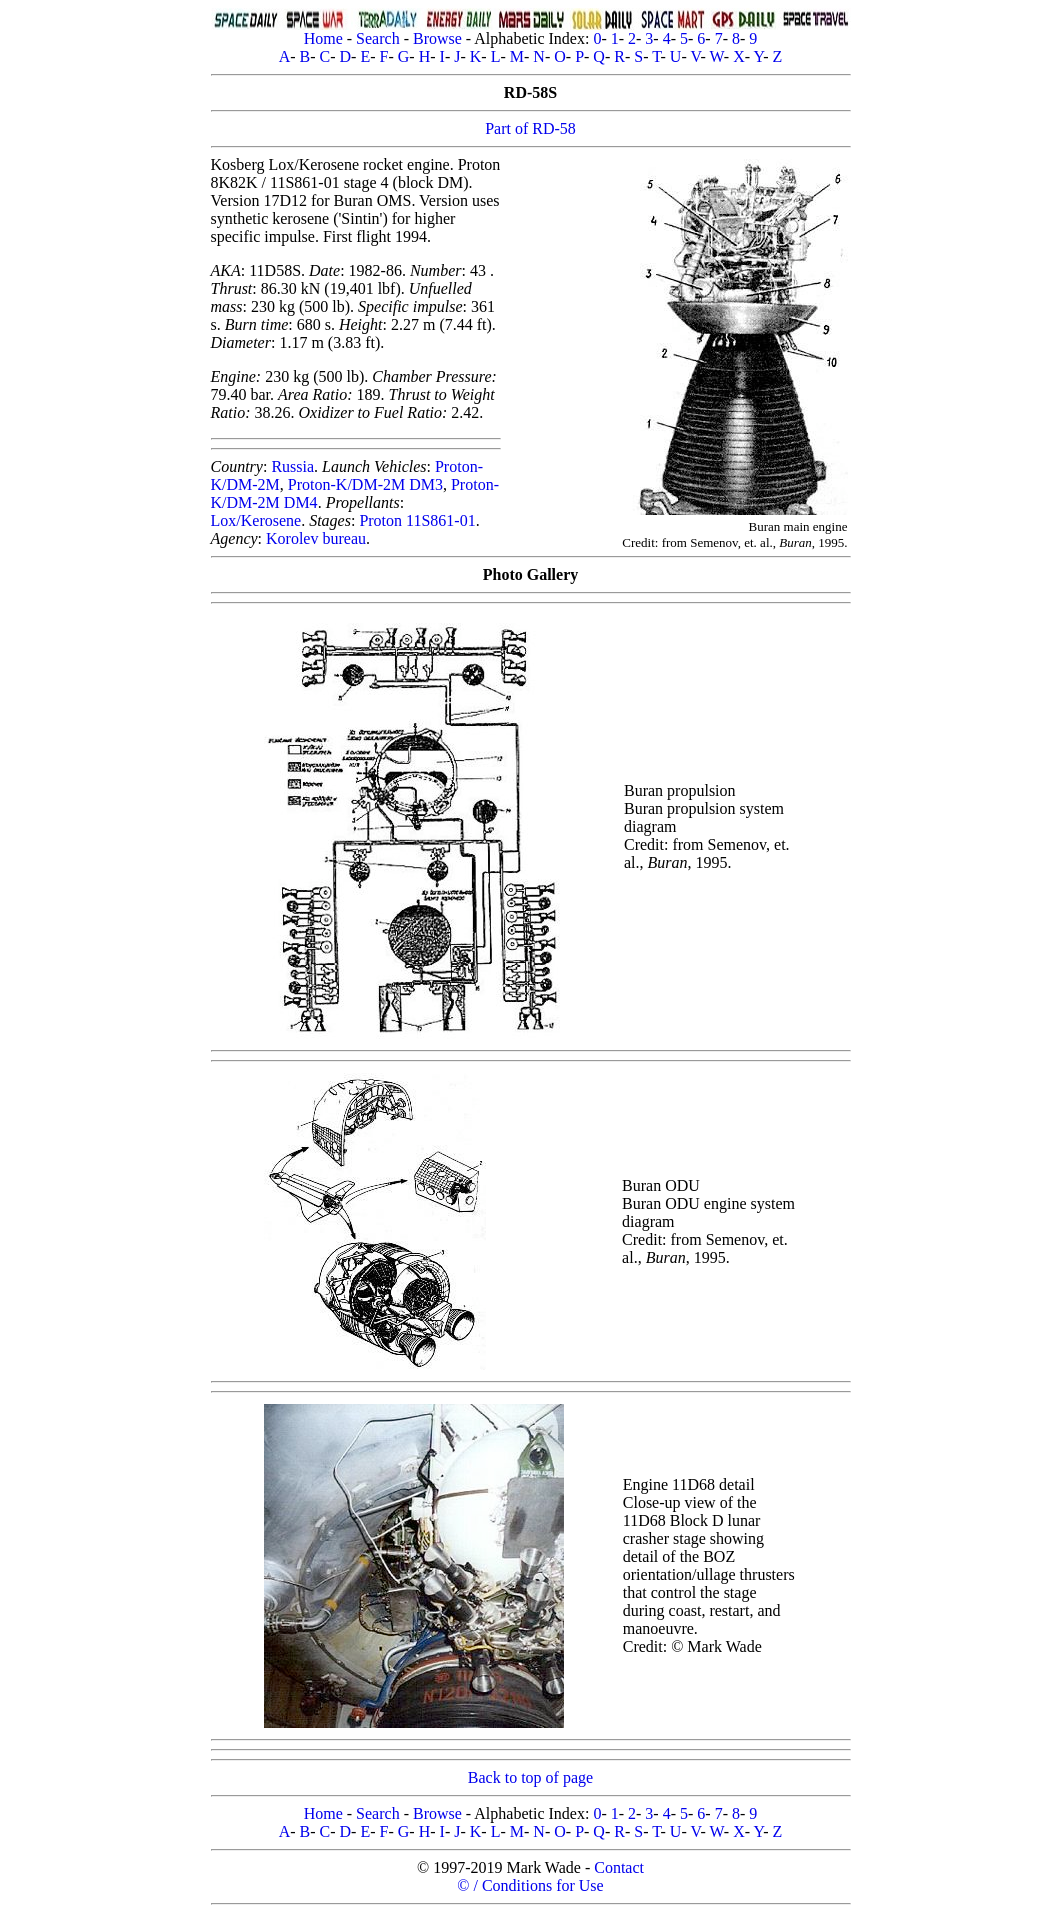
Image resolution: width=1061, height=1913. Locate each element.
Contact (619, 1867)
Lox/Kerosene (256, 520)
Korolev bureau (316, 538)
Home (323, 38)
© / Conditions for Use (530, 1885)
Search (378, 38)
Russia (292, 466)
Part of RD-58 (530, 128)
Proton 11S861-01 (417, 520)
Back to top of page (530, 1777)
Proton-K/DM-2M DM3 (365, 484)
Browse (437, 38)
